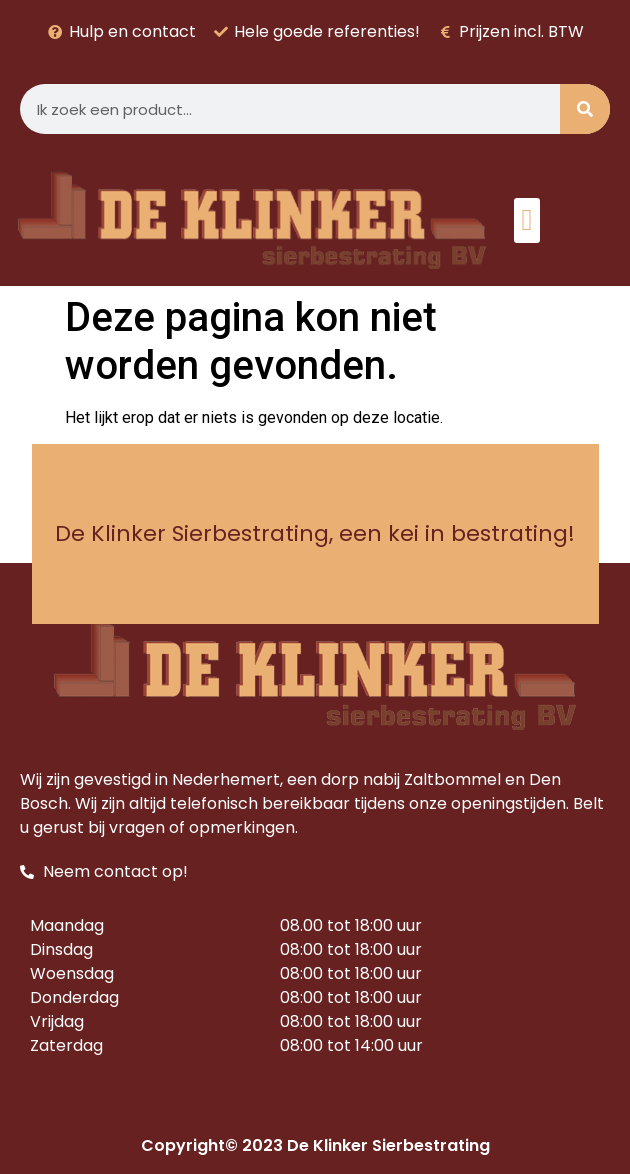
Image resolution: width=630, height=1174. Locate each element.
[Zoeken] (585, 109)
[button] (527, 220)
